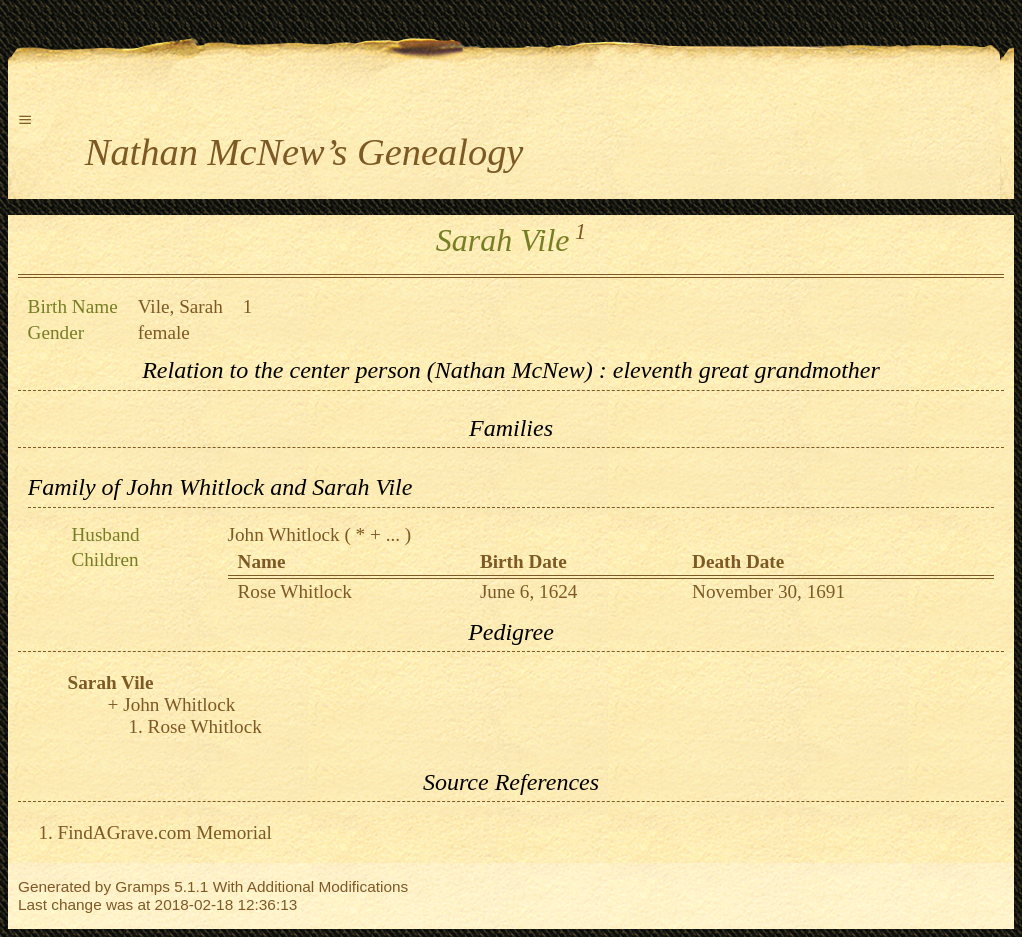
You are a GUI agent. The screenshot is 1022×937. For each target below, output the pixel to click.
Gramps (142, 886)
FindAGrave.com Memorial (165, 832)
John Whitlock (284, 534)
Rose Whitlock (295, 591)
